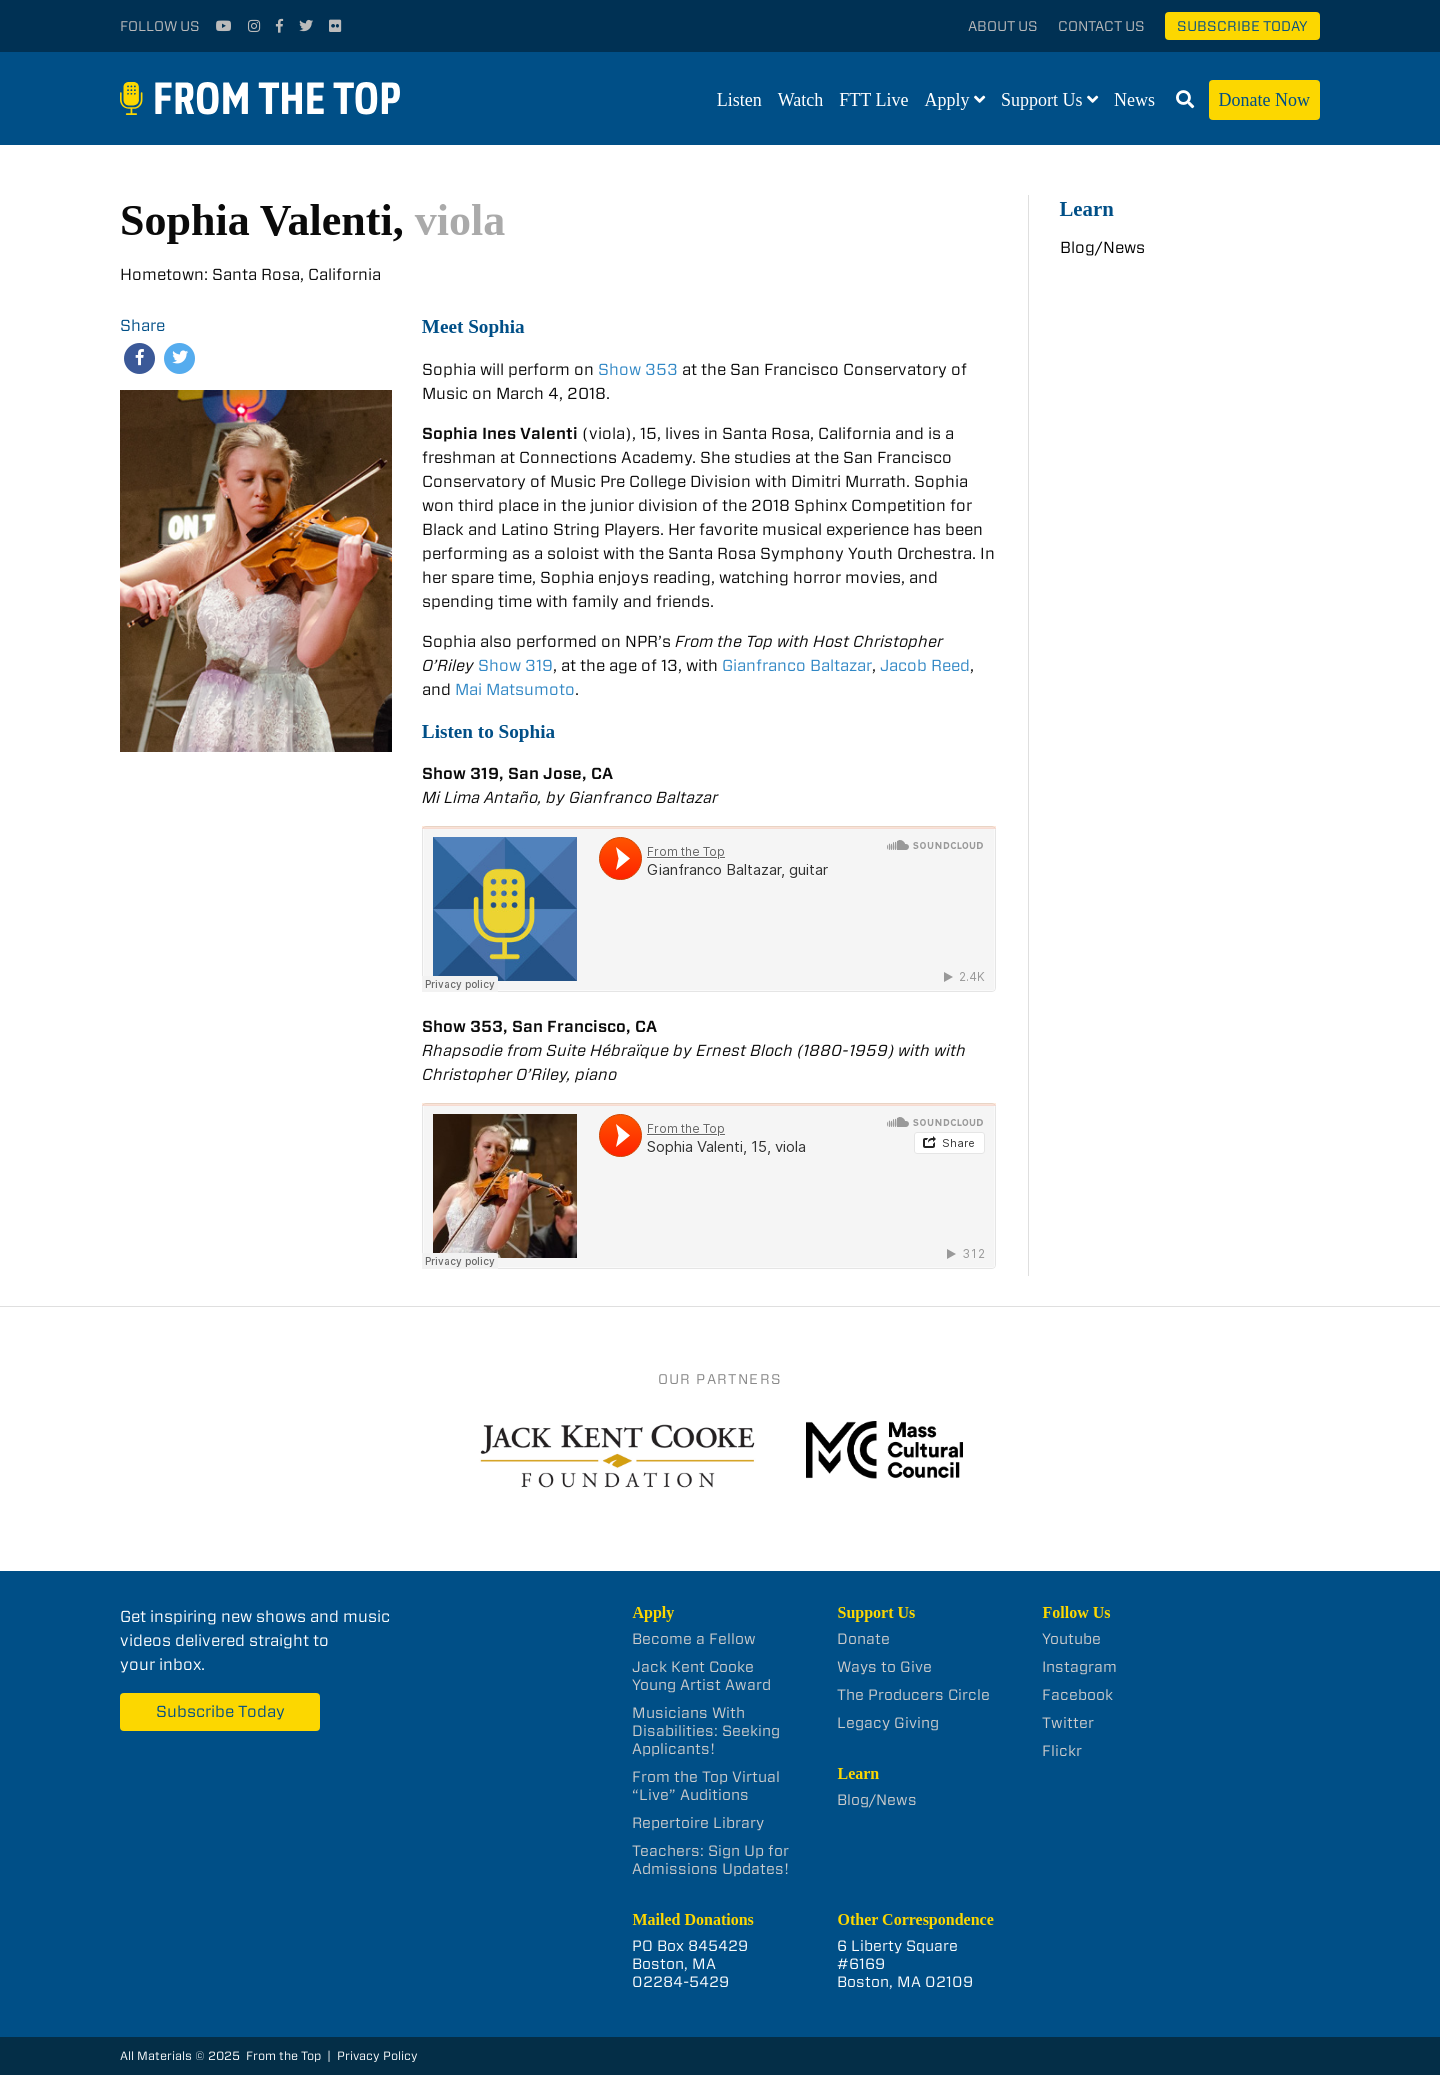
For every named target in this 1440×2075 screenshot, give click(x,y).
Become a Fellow (694, 1639)
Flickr (1062, 1751)
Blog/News (1102, 247)
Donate (863, 1639)
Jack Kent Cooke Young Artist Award (701, 1676)
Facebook (1077, 1695)
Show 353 (638, 369)
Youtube (1071, 1639)
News (1134, 100)
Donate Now (1264, 100)
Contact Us (1101, 26)
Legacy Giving (888, 1723)
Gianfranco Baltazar (797, 665)
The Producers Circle (913, 1695)
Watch (801, 100)
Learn (1087, 208)
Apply (947, 100)
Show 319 (515, 665)
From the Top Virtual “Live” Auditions (706, 1786)
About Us (1003, 26)
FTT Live (873, 100)
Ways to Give (884, 1667)
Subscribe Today (1242, 26)
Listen (739, 100)
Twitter (1068, 1723)
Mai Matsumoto (515, 689)
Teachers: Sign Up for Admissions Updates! (710, 1860)
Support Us (1042, 100)
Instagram (1079, 1667)
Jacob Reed (925, 665)
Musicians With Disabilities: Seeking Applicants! (706, 1731)
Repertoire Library (698, 1823)
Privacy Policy (377, 2055)
